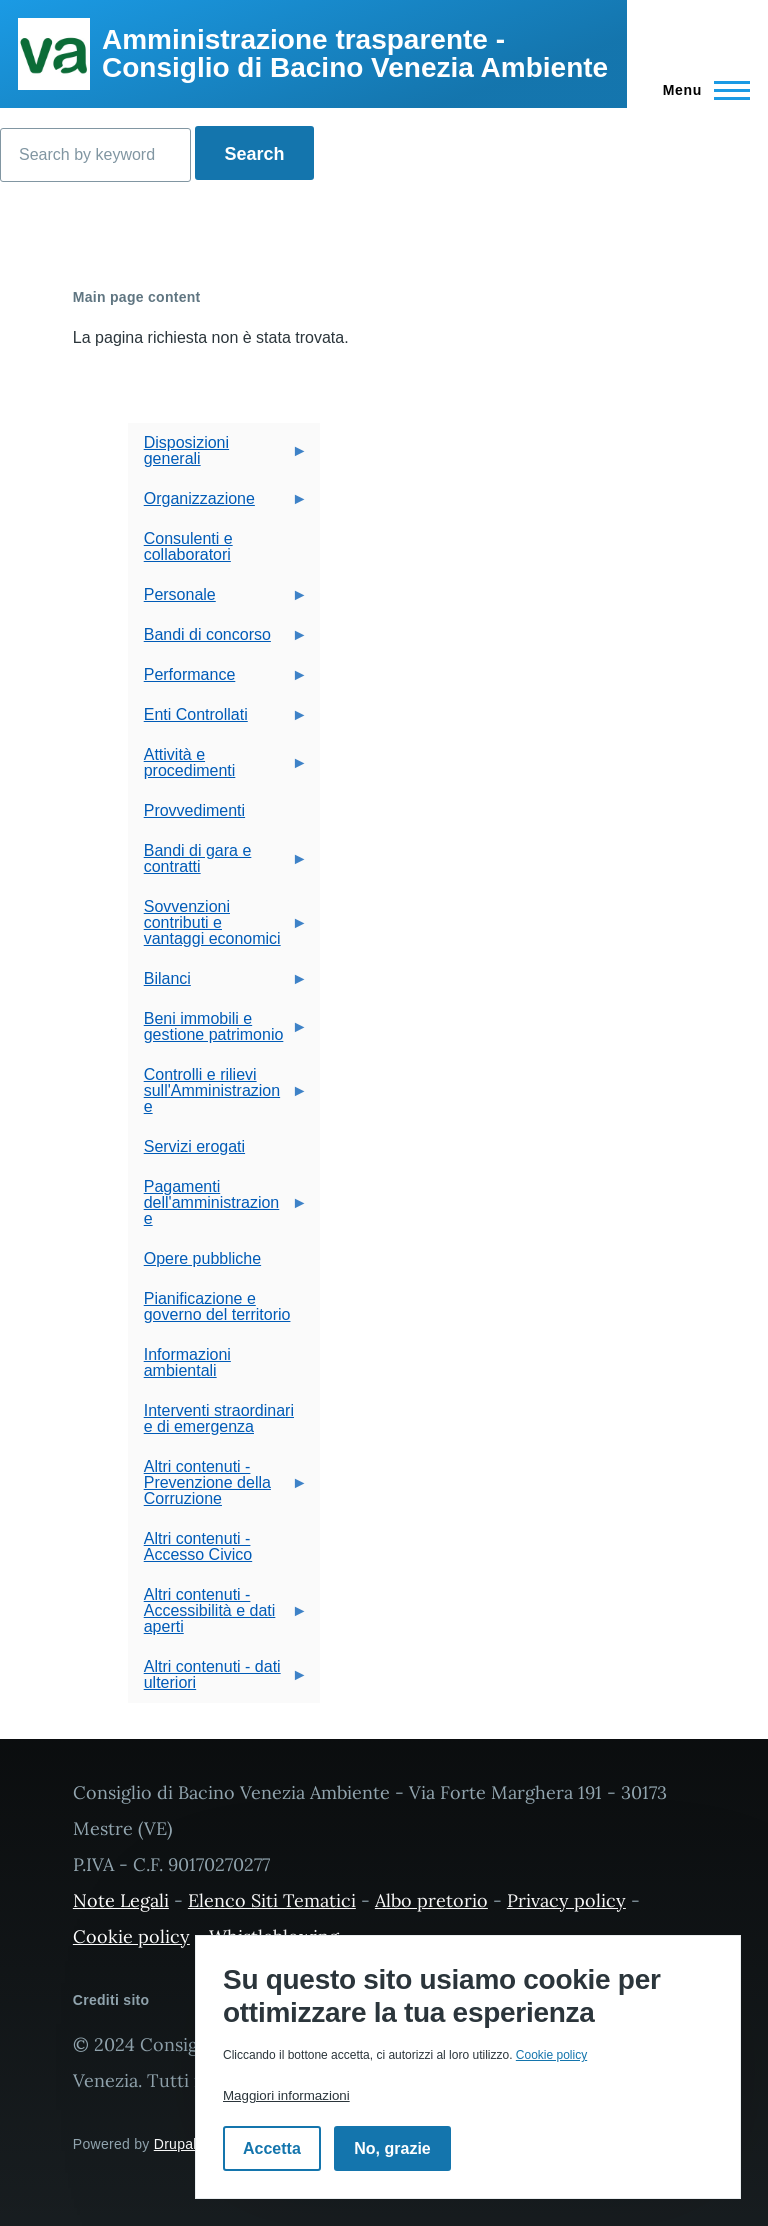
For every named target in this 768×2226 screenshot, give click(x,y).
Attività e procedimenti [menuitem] (218, 768)
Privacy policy (566, 1900)
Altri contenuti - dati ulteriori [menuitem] (218, 1680)
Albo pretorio (431, 1900)
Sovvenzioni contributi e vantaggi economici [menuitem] (218, 928)
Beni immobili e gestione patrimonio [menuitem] (218, 1032)
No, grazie (392, 2148)
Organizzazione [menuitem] (218, 504)
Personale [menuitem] (218, 600)
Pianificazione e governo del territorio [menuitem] (217, 1306)
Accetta (272, 2148)
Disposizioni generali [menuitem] (218, 456)
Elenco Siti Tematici (272, 1900)
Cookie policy (131, 1936)
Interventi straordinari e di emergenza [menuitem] (219, 1418)
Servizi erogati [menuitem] (194, 1146)
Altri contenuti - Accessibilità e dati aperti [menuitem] (218, 1616)
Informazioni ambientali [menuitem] (187, 1362)
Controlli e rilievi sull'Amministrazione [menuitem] (218, 1096)
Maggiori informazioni (286, 2095)
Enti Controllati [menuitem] (218, 720)
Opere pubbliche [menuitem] (202, 1258)
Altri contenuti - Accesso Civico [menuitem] (198, 1546)
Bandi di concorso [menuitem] (218, 640)
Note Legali (121, 1900)
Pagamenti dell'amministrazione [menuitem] (218, 1208)
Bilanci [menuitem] (218, 984)
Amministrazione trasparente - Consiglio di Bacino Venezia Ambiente (355, 53)
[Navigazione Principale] (700, 90)
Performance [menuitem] (218, 680)
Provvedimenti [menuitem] (194, 810)
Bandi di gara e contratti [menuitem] (218, 864)
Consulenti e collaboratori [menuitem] (188, 546)
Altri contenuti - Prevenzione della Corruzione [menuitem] (218, 1488)
